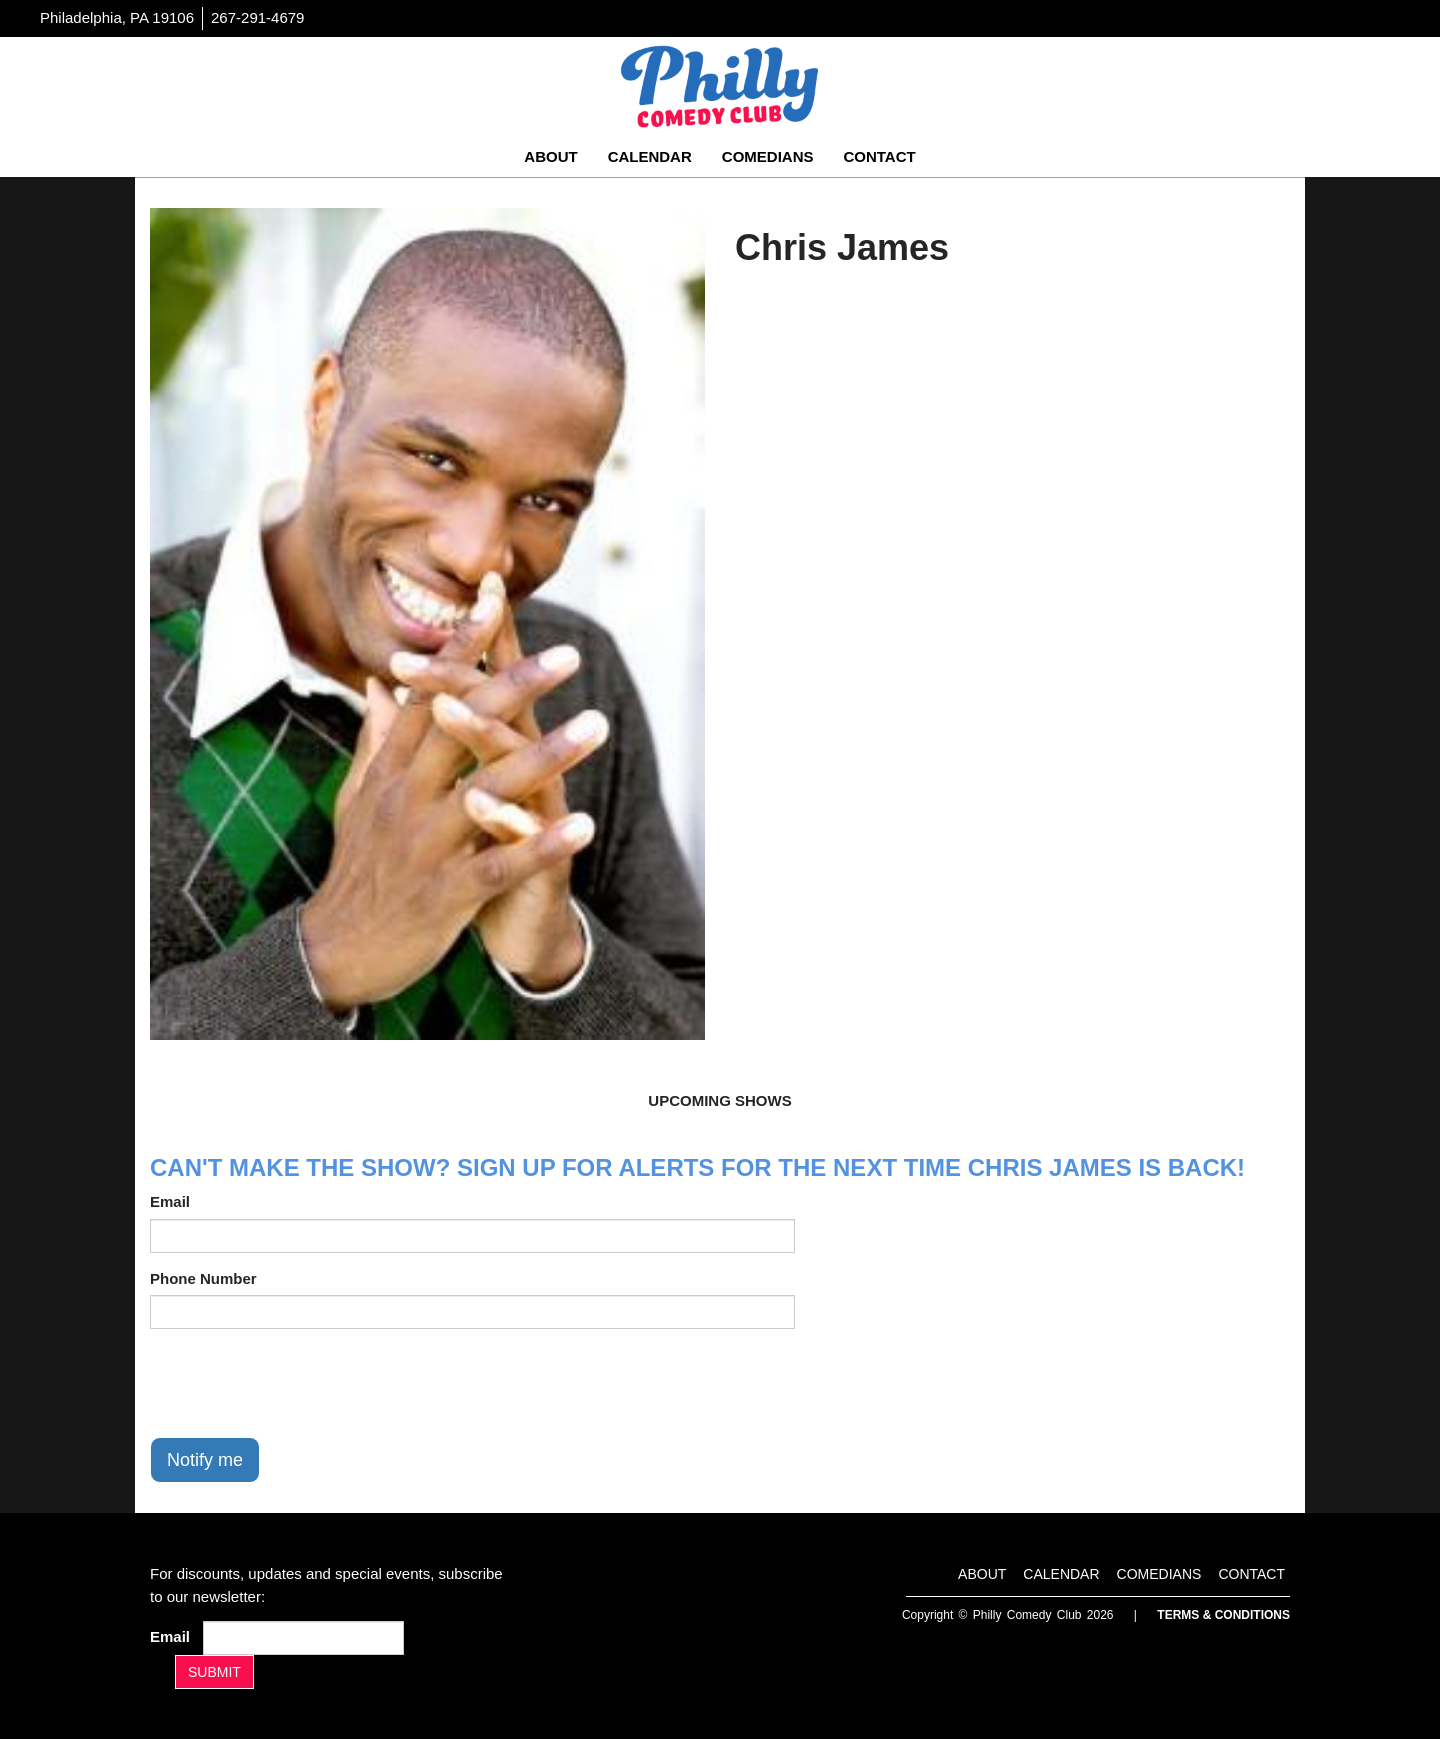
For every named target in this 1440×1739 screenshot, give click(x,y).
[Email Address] (303, 1638)
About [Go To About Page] (550, 156)
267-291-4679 (257, 17)
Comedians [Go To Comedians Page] (768, 156)
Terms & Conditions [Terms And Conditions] (1223, 1615)
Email (170, 1201)
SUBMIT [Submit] (214, 1672)
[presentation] (302, 1383)
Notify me (205, 1460)
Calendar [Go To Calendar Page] (650, 156)
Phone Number (203, 1278)
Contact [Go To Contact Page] (879, 156)
